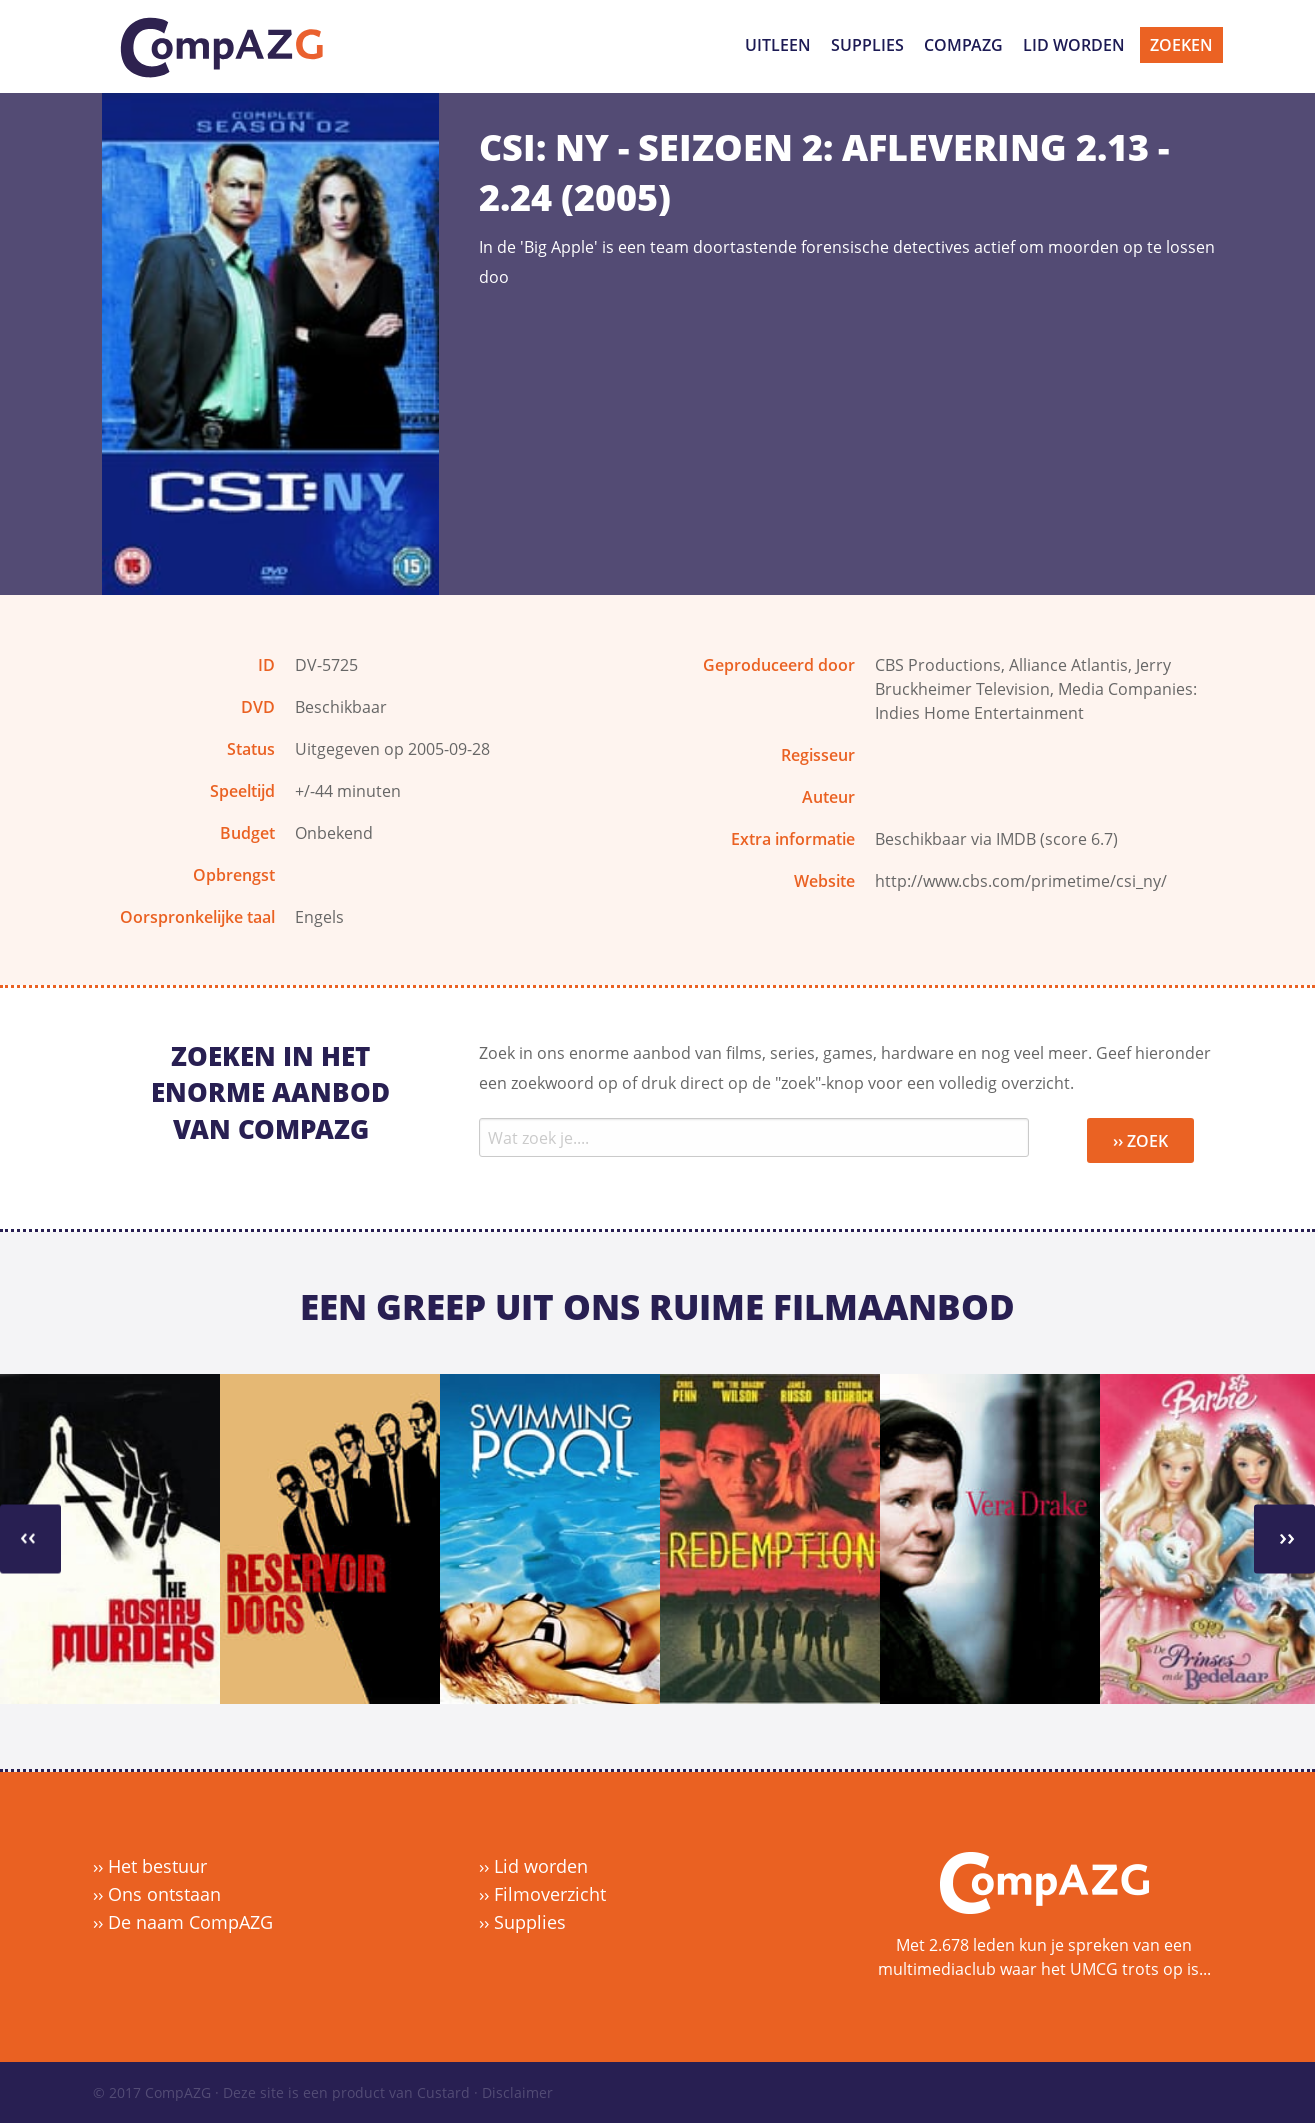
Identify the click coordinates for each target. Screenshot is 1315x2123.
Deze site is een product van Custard (346, 2092)
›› (28, 1536)
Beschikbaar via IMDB (955, 839)
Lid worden (1074, 45)
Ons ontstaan (164, 1894)
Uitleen (778, 45)
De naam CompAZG (190, 1922)
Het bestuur (157, 1866)
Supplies (867, 45)
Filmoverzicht (550, 1894)
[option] (110, 1539)
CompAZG (963, 45)
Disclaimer (517, 2092)
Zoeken (1181, 45)
